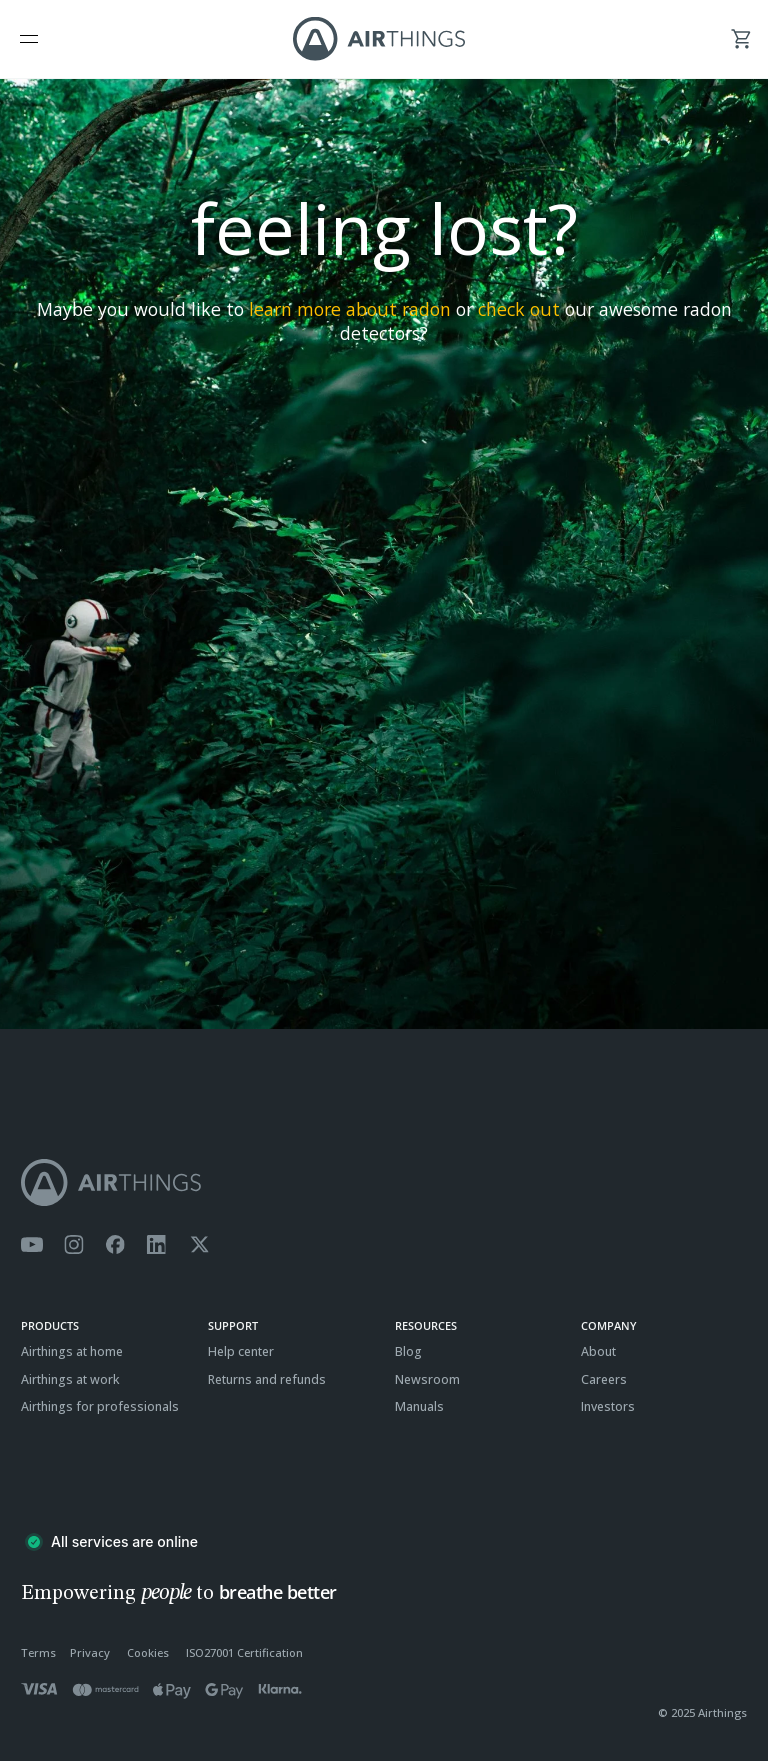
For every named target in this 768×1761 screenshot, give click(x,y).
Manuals (419, 1406)
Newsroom (427, 1379)
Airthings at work (70, 1379)
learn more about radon (350, 309)
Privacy (90, 1652)
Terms (38, 1652)
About (598, 1351)
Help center (241, 1351)
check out (519, 309)
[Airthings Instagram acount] (74, 1245)
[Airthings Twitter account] (199, 1245)
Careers (604, 1379)
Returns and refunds (267, 1379)
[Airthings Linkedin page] (157, 1245)
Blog (408, 1351)
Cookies (148, 1652)
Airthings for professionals (100, 1406)
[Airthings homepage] (384, 1182)
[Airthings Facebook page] (115, 1245)
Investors (608, 1406)
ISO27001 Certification (244, 1652)
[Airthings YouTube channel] (32, 1245)
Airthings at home (72, 1351)
